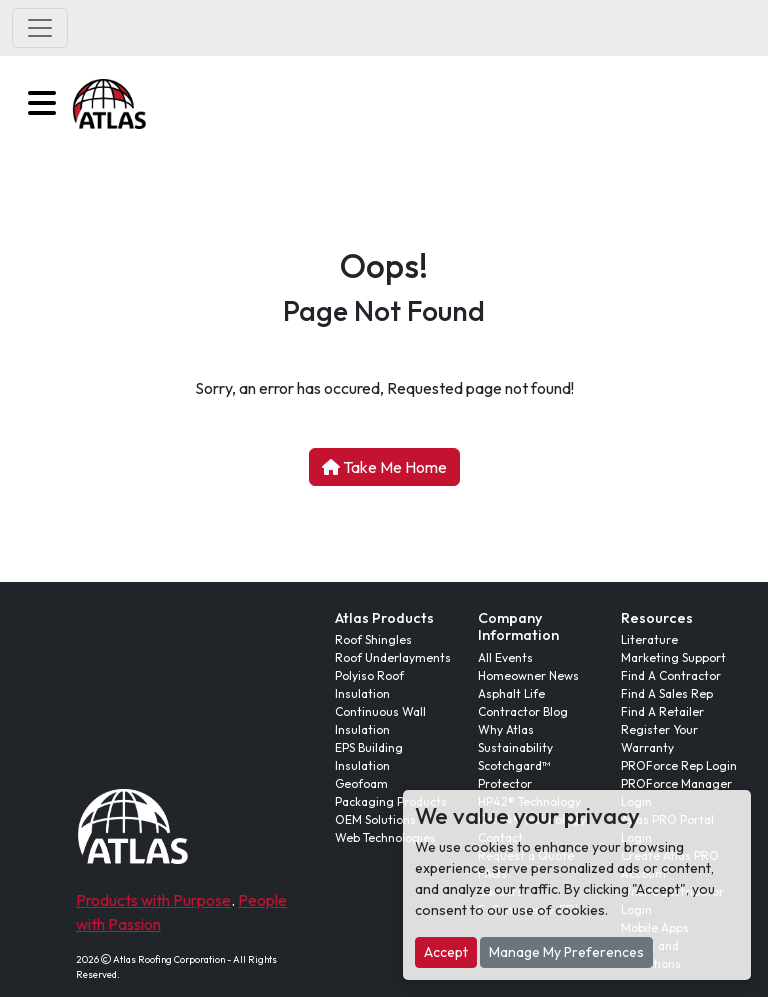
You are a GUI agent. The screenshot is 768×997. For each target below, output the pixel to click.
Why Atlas (506, 729)
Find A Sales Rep (667, 693)
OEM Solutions (375, 819)
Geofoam (361, 783)
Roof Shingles (373, 639)
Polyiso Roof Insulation (369, 684)
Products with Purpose (153, 900)
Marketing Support (673, 657)
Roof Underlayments (393, 657)
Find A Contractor (671, 675)
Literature (649, 639)
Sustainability (515, 747)
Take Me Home (384, 467)
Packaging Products (391, 801)
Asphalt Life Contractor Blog (523, 702)
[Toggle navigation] (40, 28)
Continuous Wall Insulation (380, 720)
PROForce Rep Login (679, 765)
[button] (42, 103)
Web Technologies (385, 837)
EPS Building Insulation (369, 756)
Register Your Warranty (659, 738)
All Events (505, 657)
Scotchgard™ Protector (514, 774)
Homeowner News (528, 675)
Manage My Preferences (566, 952)
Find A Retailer (662, 711)
